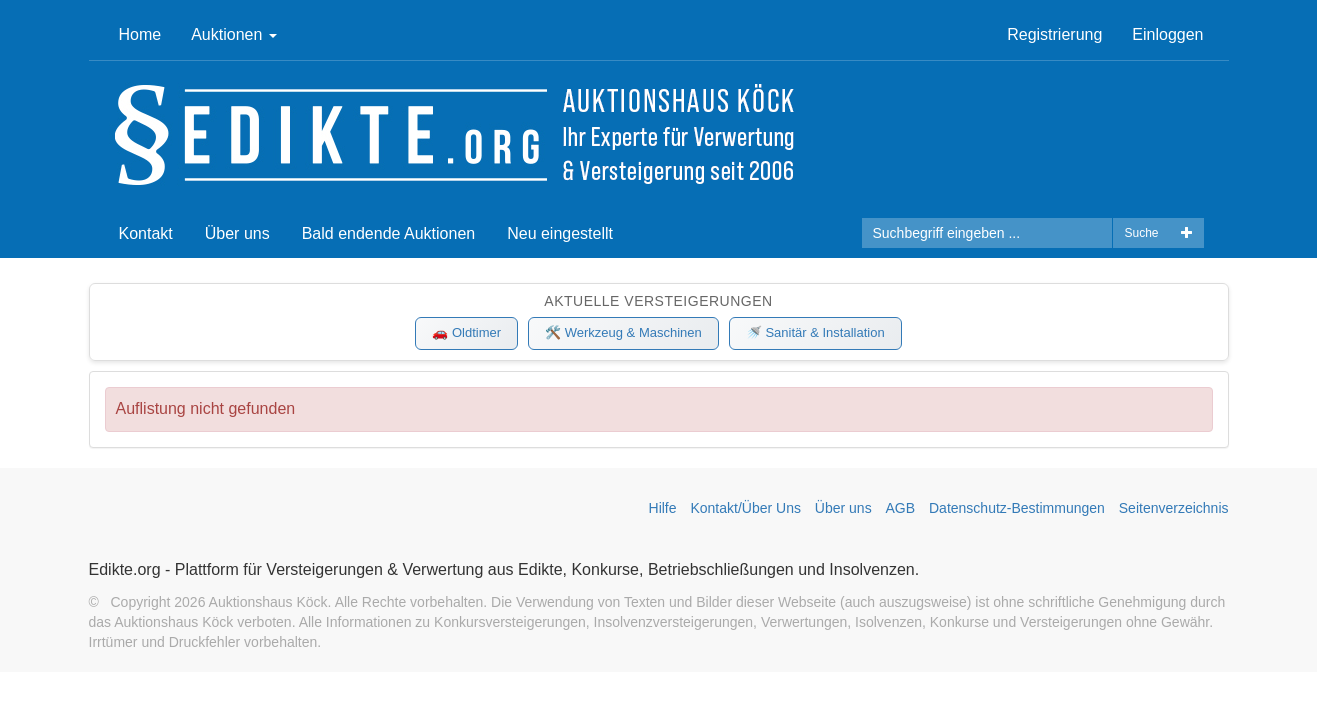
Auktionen (234, 34)
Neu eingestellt (560, 233)
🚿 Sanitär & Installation (815, 332)
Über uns (237, 233)
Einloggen (1167, 34)
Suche (1141, 233)
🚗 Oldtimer (466, 332)
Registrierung (1054, 34)
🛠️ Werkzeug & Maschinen (623, 332)
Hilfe (663, 508)
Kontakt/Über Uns (745, 508)
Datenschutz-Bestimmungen (1017, 508)
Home (140, 34)
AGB (901, 508)
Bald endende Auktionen (388, 233)
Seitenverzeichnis (1174, 508)
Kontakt (146, 233)
